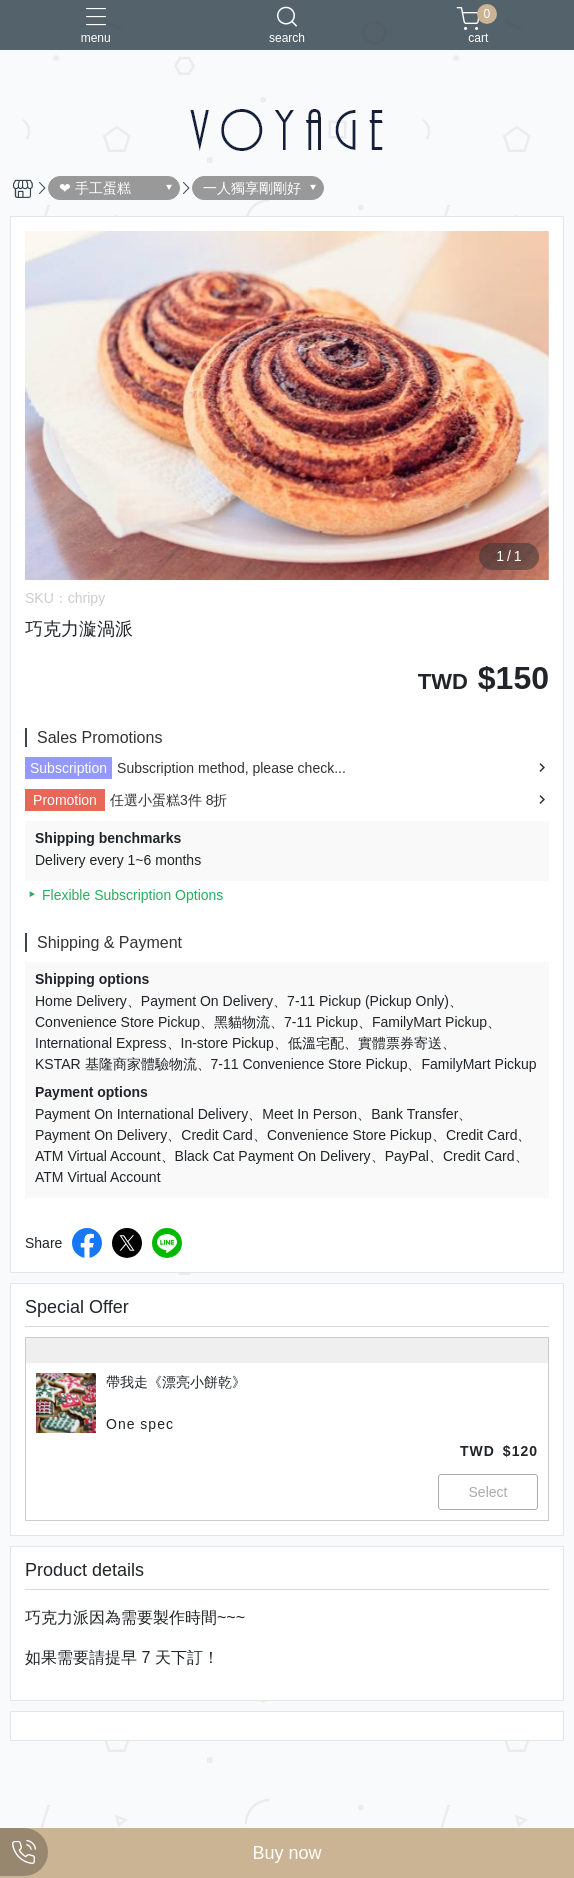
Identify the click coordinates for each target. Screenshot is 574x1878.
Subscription (68, 768)
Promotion (65, 800)
